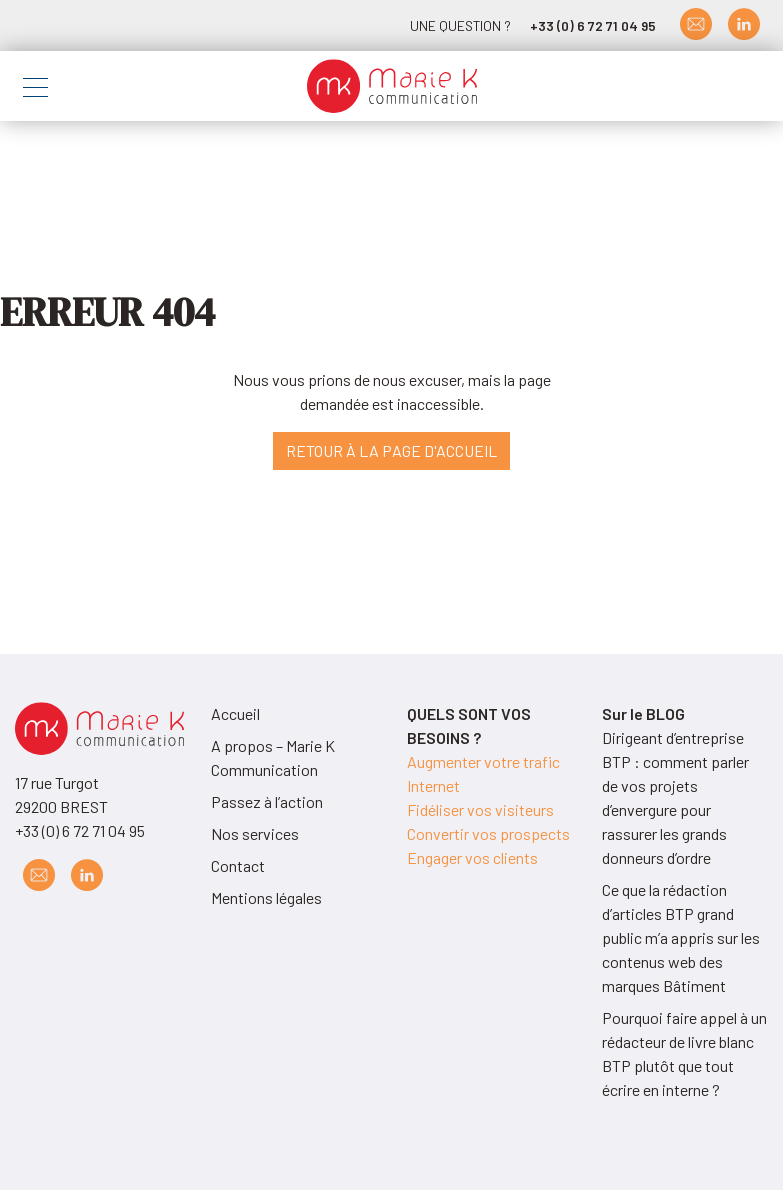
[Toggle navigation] (35, 90)
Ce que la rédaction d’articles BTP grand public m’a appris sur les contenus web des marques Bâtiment (681, 937)
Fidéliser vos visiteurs (480, 809)
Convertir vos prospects (488, 833)
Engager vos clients (472, 857)
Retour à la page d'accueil (391, 450)
